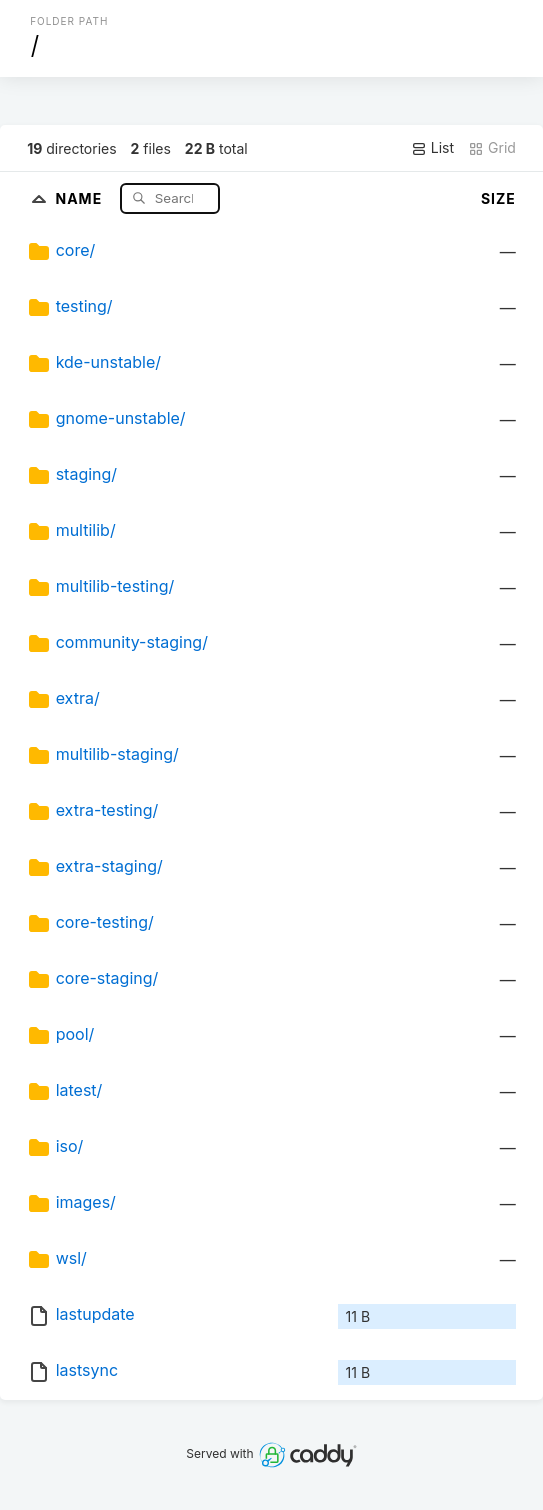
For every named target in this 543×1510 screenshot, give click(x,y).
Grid (492, 148)
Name (80, 197)
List (432, 148)
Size (498, 198)
